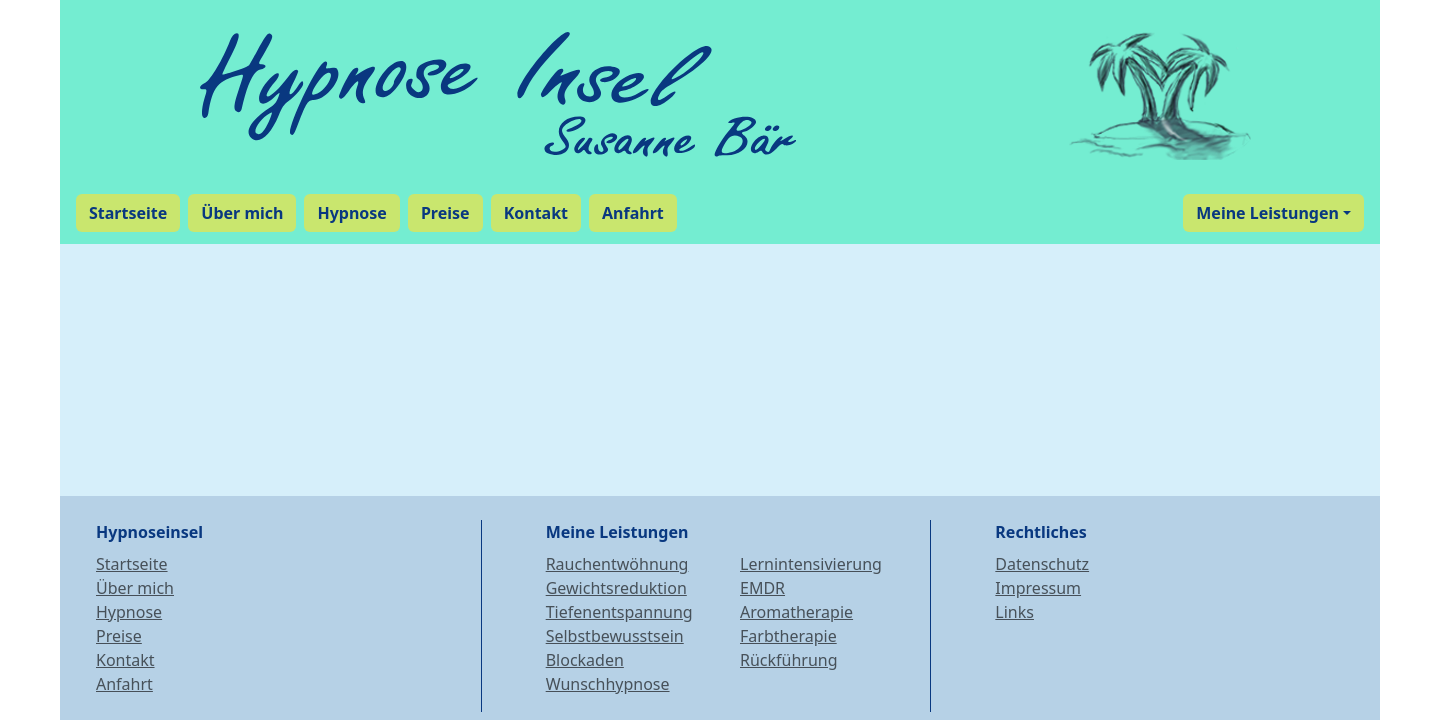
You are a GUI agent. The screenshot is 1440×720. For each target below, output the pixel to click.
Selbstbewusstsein (615, 636)
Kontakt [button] (536, 213)
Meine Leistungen (1267, 213)
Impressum (1038, 588)
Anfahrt (124, 684)
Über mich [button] (242, 213)
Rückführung (789, 660)
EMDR (762, 588)
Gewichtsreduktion (616, 588)
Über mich (135, 588)
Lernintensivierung (811, 564)
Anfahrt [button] (633, 213)
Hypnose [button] (351, 213)
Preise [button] (445, 213)
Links (1014, 612)
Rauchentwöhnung (617, 564)
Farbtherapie (788, 636)
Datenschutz (1042, 564)
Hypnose (129, 612)
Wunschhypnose (608, 684)
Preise (119, 636)
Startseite (132, 564)
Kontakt (125, 660)
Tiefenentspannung (619, 612)
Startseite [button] (128, 213)
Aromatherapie (796, 612)
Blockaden (585, 660)
